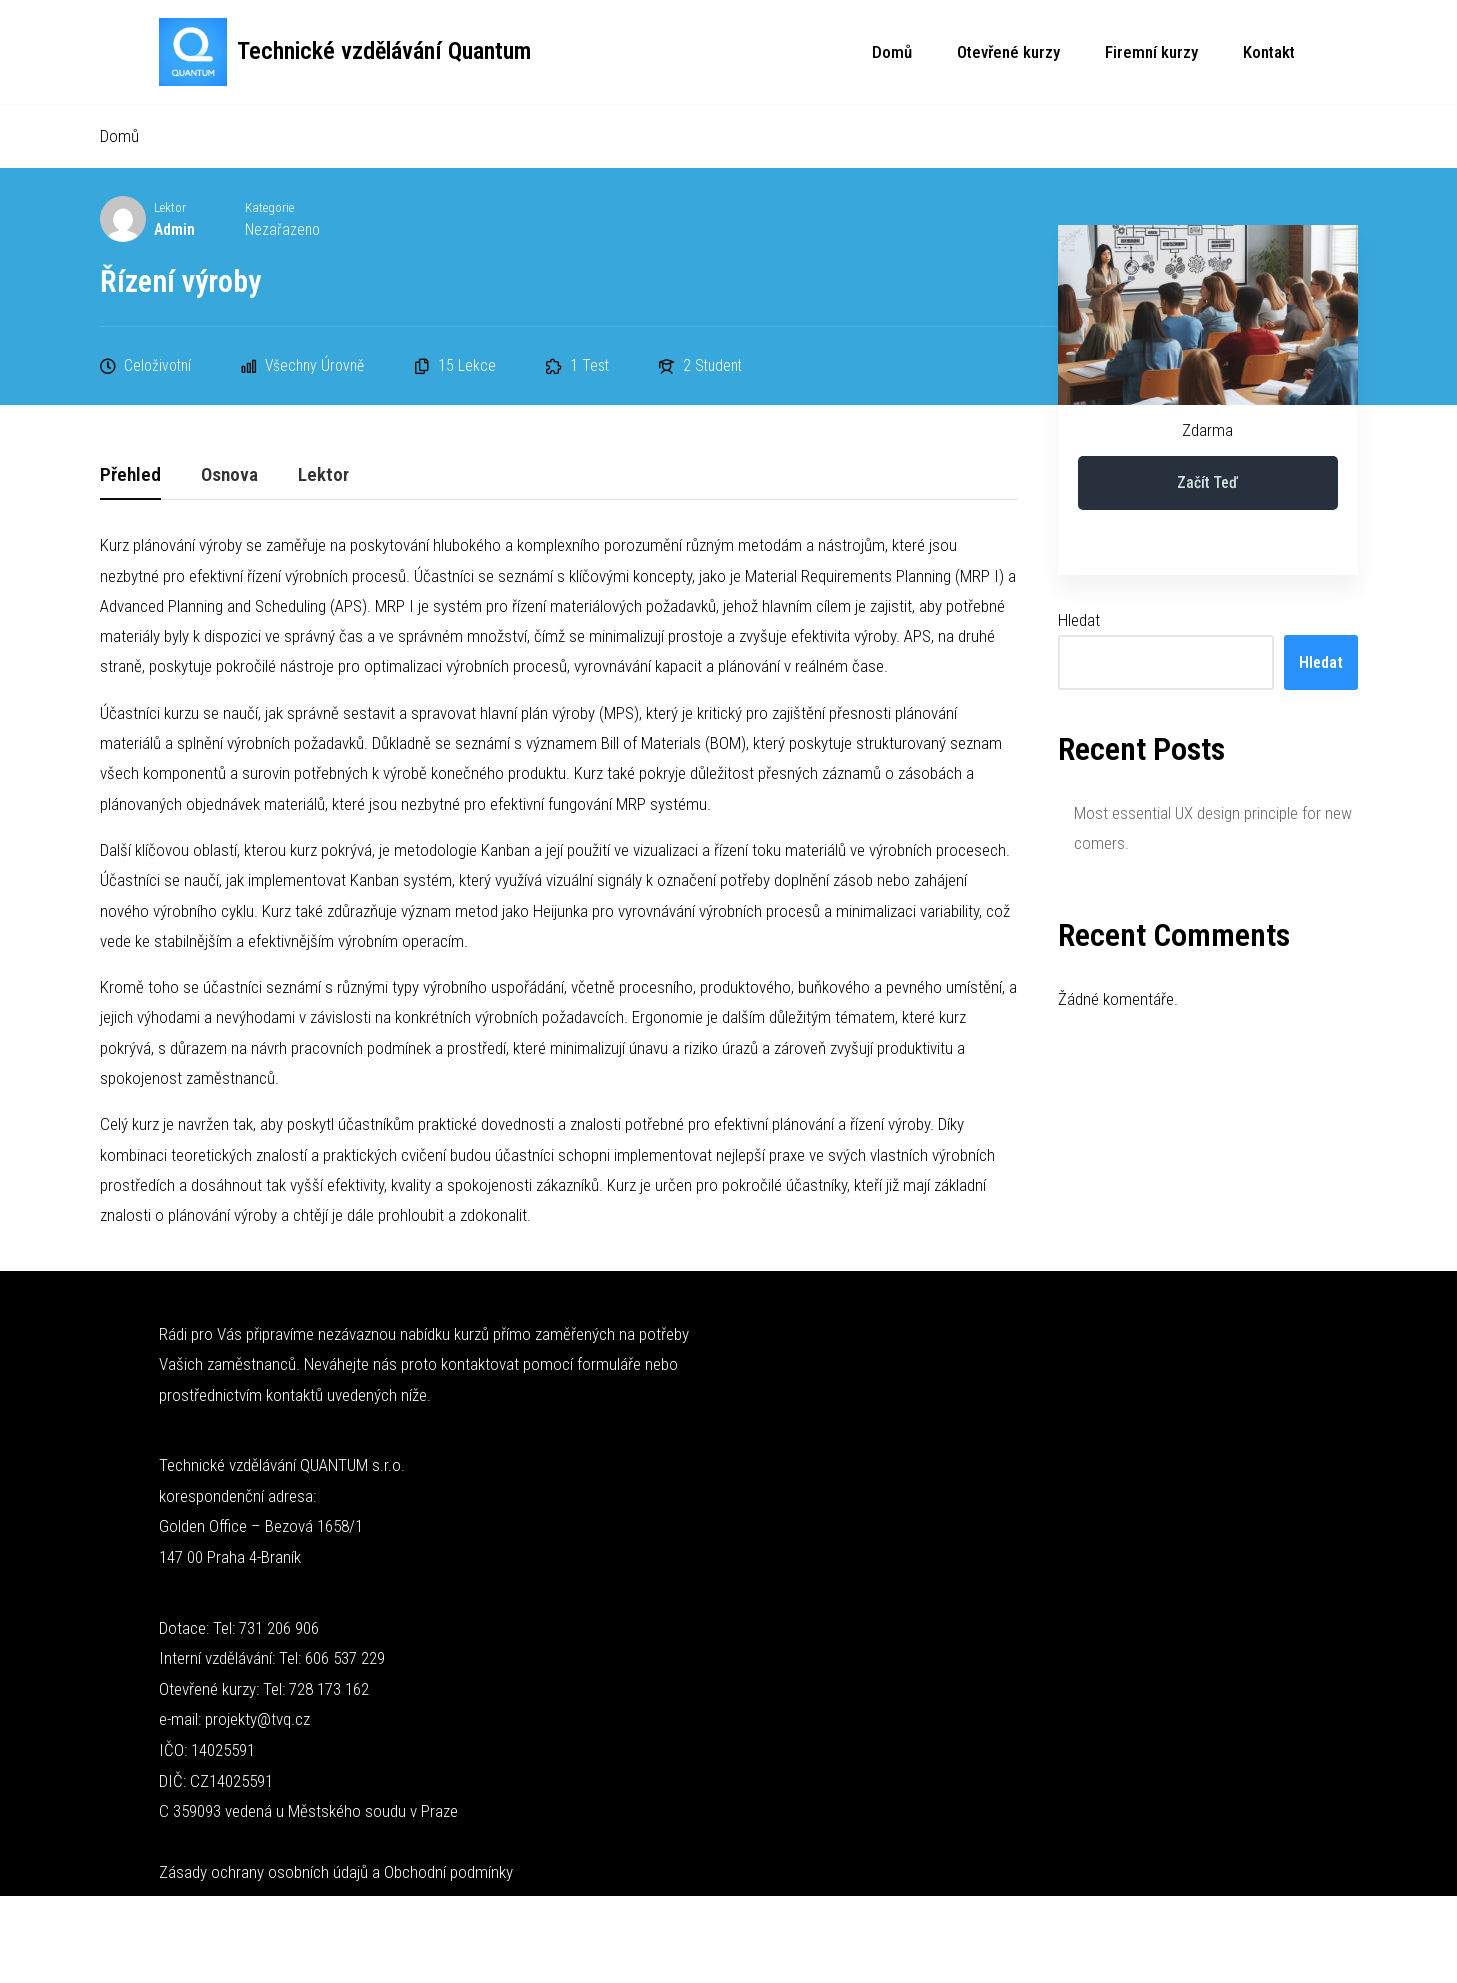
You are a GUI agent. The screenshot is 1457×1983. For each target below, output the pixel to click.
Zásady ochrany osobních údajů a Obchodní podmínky (336, 1879)
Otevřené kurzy (1008, 52)
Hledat (1079, 621)
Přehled (130, 476)
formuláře (609, 1371)
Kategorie (270, 208)
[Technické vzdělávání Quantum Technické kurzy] (345, 52)
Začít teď (1207, 483)
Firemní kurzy (1151, 52)
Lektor (170, 208)
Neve (175, 1930)
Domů (892, 52)
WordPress (290, 1930)
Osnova (229, 476)
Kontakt (1269, 52)
